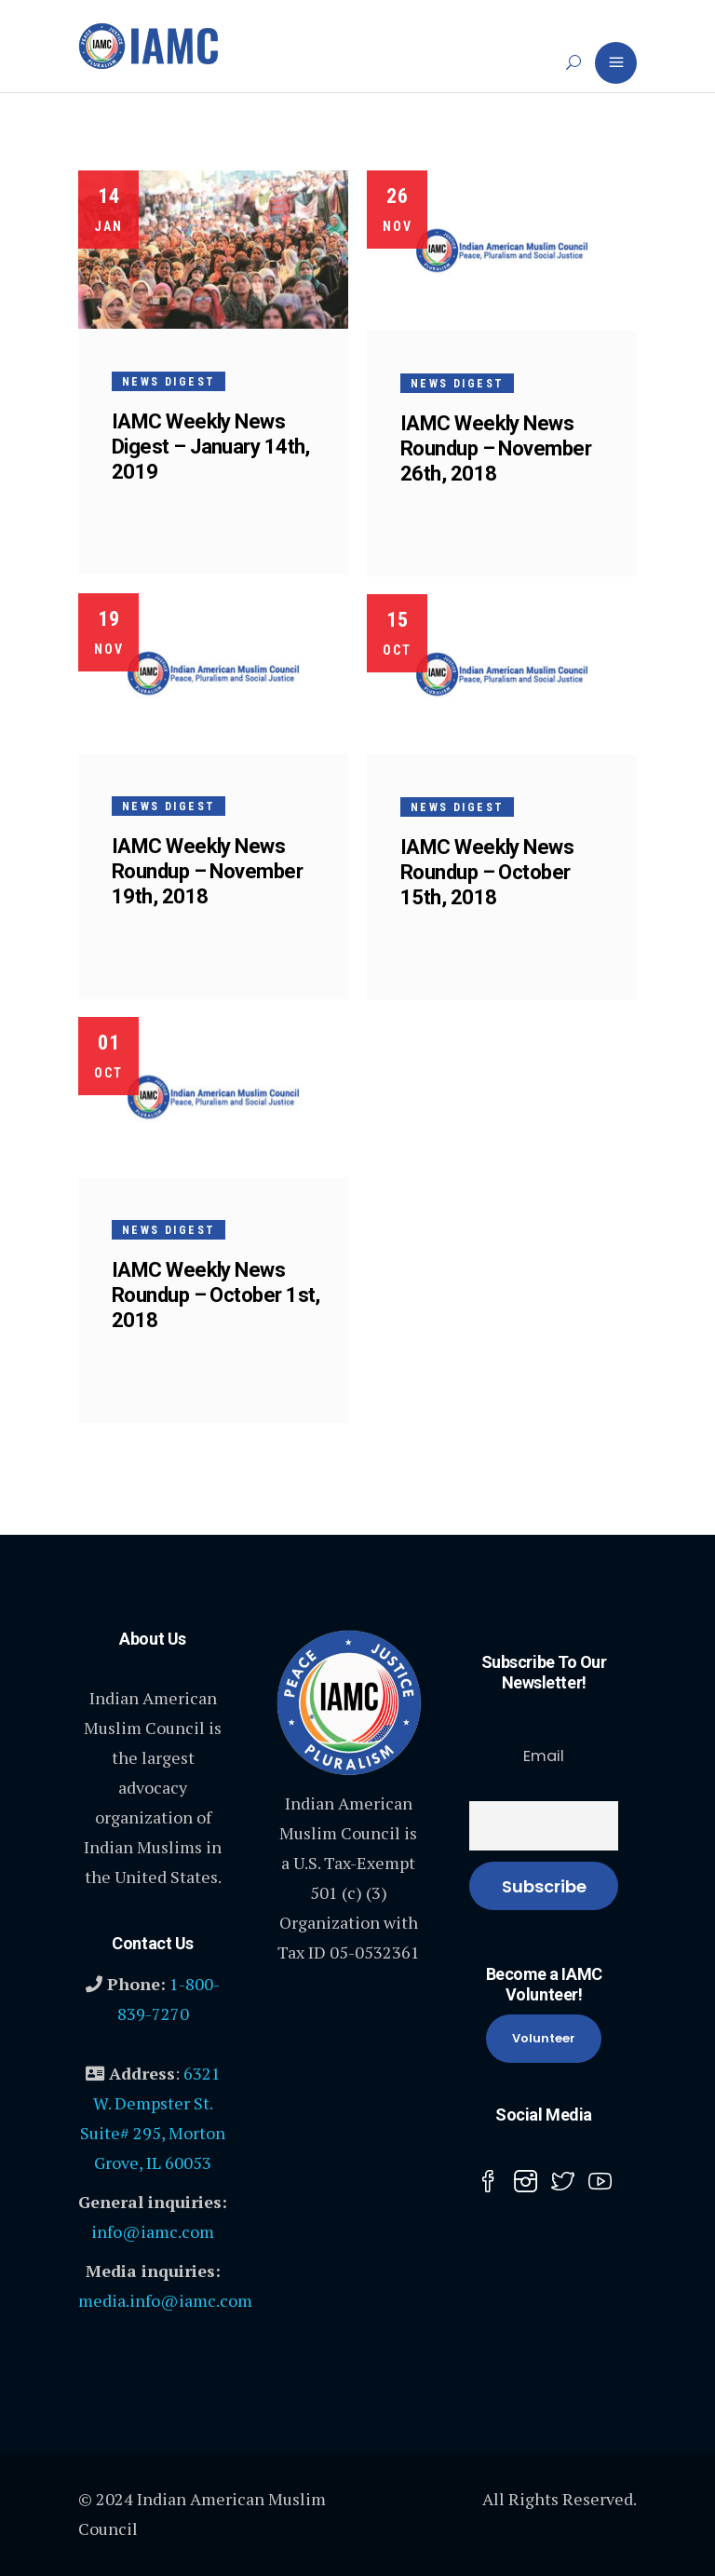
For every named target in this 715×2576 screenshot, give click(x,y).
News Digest (168, 381)
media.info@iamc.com (165, 2300)
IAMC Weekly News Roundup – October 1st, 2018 (216, 1295)
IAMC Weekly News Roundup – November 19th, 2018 (207, 871)
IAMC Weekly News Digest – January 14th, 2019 (211, 446)
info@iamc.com (152, 2231)
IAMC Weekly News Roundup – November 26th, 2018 (495, 448)
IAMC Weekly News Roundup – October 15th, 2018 (486, 872)
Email (543, 1756)
